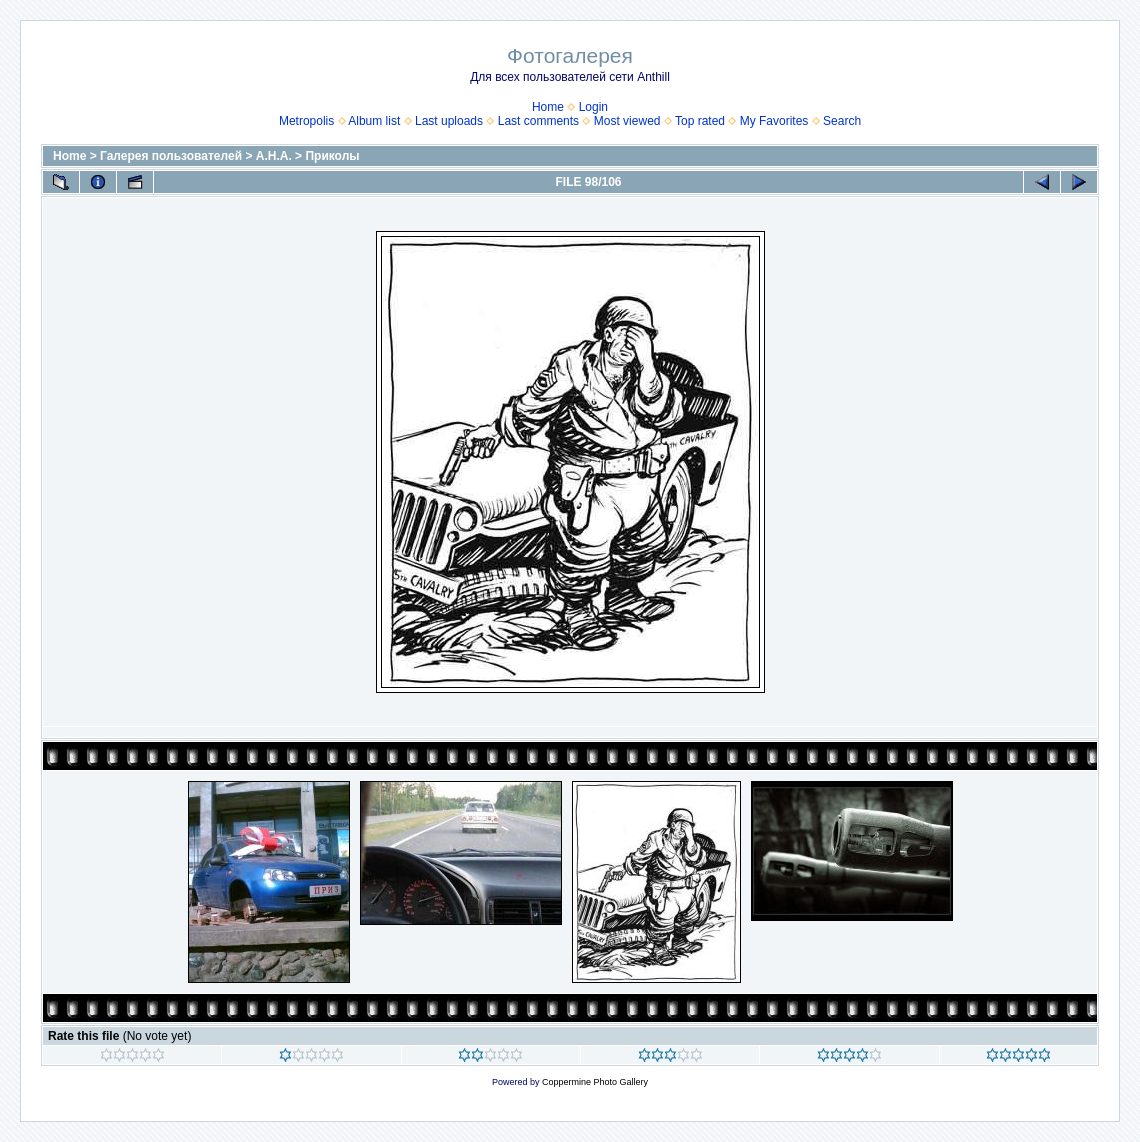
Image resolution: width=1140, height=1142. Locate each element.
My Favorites (774, 121)
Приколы (332, 156)
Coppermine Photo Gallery (595, 1082)
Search (842, 121)
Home (548, 107)
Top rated (700, 121)
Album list (374, 121)
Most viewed (627, 121)
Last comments (538, 121)
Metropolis (306, 121)
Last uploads (449, 121)
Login (593, 107)
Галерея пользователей (171, 156)
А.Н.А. (274, 156)
